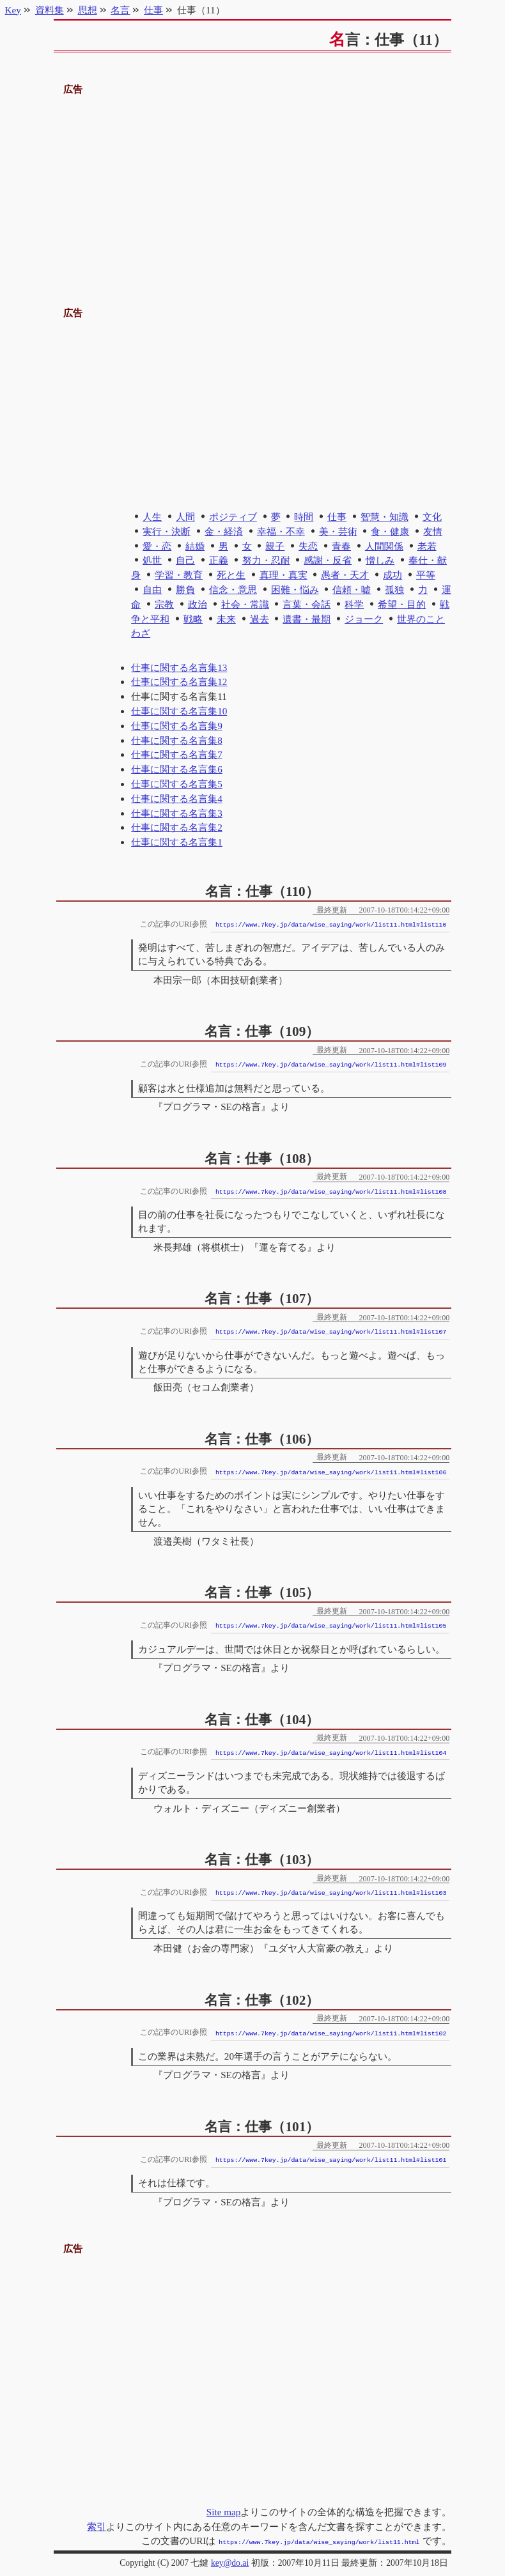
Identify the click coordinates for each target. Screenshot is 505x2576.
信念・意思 (233, 589)
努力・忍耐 (266, 560)
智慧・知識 (384, 516)
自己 (185, 560)
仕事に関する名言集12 (179, 681)
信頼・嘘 (351, 589)
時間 (303, 516)
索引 (96, 2526)
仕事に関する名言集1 (176, 842)
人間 (185, 516)
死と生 (231, 574)
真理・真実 (283, 574)
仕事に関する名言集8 (176, 740)
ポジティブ (233, 516)
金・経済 (224, 531)
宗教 (164, 604)
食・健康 (390, 531)
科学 (354, 604)
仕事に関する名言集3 (176, 813)
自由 (152, 589)
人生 (152, 516)
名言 (120, 9)
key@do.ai (230, 2561)
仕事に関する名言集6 (176, 769)
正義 (218, 560)
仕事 (336, 516)
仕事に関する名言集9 (176, 725)
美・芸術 (338, 531)
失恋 (308, 546)
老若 (427, 546)
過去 (259, 618)
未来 (226, 618)
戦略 (193, 618)
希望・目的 (402, 604)
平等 (425, 574)
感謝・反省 (328, 560)
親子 (274, 546)
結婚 (195, 546)
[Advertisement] (253, 187)
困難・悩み (295, 589)
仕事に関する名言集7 (176, 754)
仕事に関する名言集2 (176, 827)
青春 (341, 546)
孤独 (394, 589)
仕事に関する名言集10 (179, 711)
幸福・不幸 (281, 531)
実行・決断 (166, 531)
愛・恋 (157, 546)
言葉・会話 (306, 604)
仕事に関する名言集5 (176, 783)
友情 (432, 531)
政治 (197, 604)
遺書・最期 (306, 618)
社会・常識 (245, 604)
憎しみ (380, 560)
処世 (152, 560)
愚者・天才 (345, 574)
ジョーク (364, 618)
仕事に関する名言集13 (179, 667)
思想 (87, 9)
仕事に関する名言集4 (176, 798)
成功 (392, 574)
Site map (223, 2511)
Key (13, 9)
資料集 (49, 9)
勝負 (185, 589)
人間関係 (384, 546)
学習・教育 (179, 574)
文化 (432, 516)
